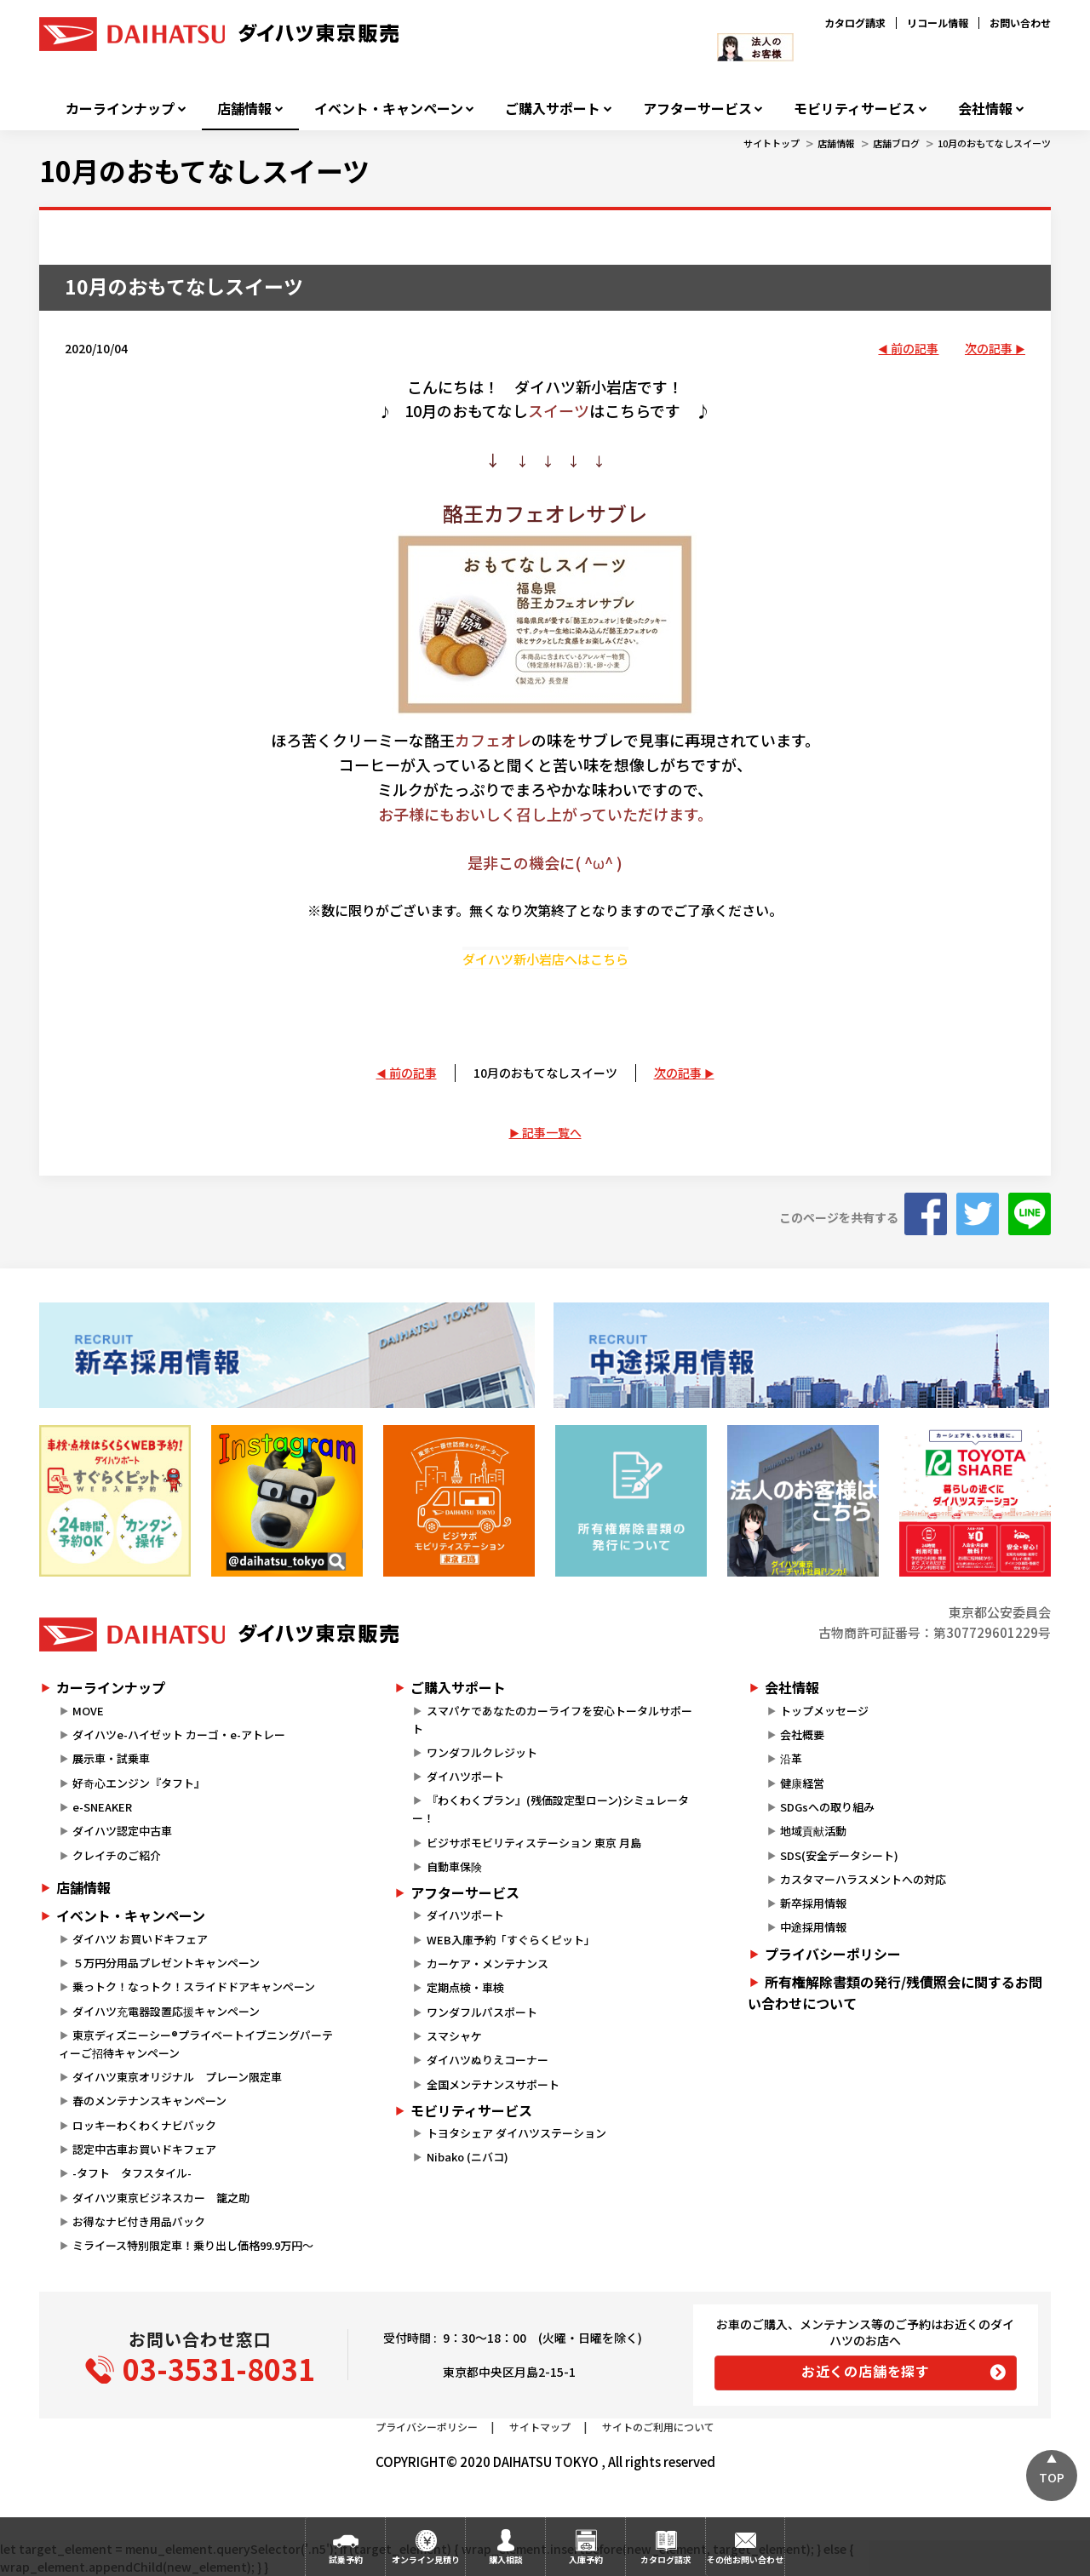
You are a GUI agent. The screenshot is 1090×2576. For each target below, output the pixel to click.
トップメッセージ (824, 1711)
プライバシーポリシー (833, 1953)
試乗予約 (346, 2559)
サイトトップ (771, 143)
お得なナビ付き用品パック (144, 2221)
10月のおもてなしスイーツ (994, 143)
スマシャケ (454, 2036)
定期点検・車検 (465, 1987)
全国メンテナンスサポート (493, 2084)
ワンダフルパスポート (482, 2012)
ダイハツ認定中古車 (122, 1831)
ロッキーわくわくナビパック (144, 2125)
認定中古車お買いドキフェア (144, 2149)
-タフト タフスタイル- (132, 2173)
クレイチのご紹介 (116, 1855)
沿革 (791, 1758)
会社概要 (802, 1734)
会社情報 (985, 108)
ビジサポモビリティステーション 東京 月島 (534, 1843)
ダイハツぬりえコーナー (487, 2060)
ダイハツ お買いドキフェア (140, 1939)
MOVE (88, 1711)
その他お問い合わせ (745, 2559)
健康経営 (802, 1783)
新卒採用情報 (813, 1903)
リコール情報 (937, 22)
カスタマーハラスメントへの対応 (863, 1879)
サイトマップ (540, 2426)
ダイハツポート (465, 1776)
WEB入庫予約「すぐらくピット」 (511, 1940)
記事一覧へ (552, 1132)
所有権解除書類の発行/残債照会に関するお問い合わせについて (895, 1993)
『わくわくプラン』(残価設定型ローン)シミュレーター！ (550, 1809)
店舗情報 (244, 108)
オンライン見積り (426, 2559)
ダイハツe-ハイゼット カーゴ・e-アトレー (178, 1734)
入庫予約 (586, 2559)
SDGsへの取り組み (827, 1807)
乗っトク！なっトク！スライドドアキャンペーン (193, 1986)
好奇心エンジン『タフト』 (138, 1783)
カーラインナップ (120, 108)
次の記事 (989, 348)
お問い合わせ (1020, 22)
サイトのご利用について (658, 2426)
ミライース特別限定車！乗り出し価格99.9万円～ (192, 2245)
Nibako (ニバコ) (467, 2157)
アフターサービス (697, 108)
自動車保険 (454, 1866)
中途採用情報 (813, 1927)
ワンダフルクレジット (482, 1752)
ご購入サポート (552, 108)
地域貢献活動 (813, 1831)
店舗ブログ (896, 143)
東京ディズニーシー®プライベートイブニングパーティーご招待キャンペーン (196, 2044)
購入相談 (506, 2559)
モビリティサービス (854, 108)
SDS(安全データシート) (839, 1855)
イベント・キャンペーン (388, 108)
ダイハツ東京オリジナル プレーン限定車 (177, 2077)
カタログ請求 (855, 22)
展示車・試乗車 (111, 1758)
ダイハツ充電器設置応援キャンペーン (166, 2011)
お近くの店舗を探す (865, 2371)
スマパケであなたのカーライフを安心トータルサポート (551, 1720)
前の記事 (914, 348)
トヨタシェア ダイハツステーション (516, 2133)
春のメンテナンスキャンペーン (149, 2100)
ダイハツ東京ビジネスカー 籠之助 (161, 2198)
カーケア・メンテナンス (487, 1963)
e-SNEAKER (102, 1807)
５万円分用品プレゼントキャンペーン (166, 1963)
